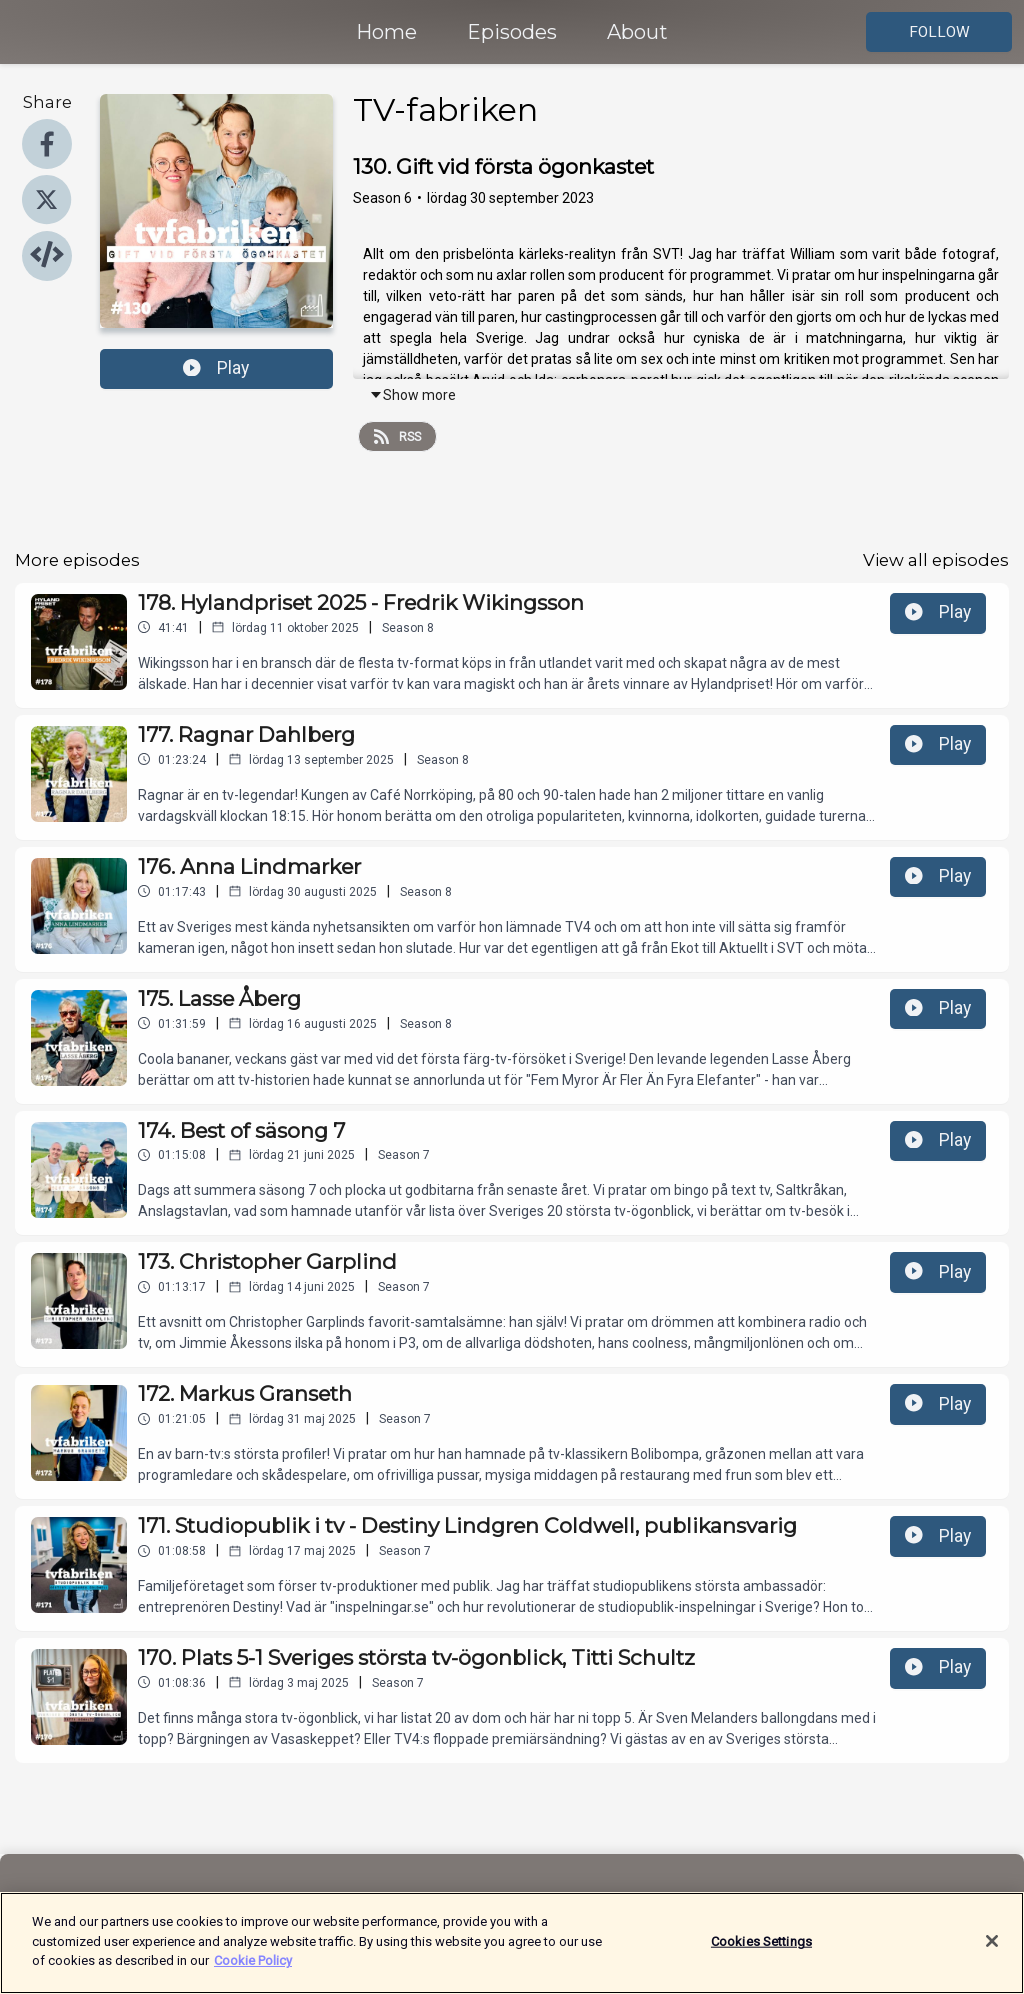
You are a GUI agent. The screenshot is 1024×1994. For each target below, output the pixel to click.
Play (216, 368)
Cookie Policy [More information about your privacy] (253, 1970)
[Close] (992, 1950)
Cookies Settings (761, 1950)
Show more (412, 395)
